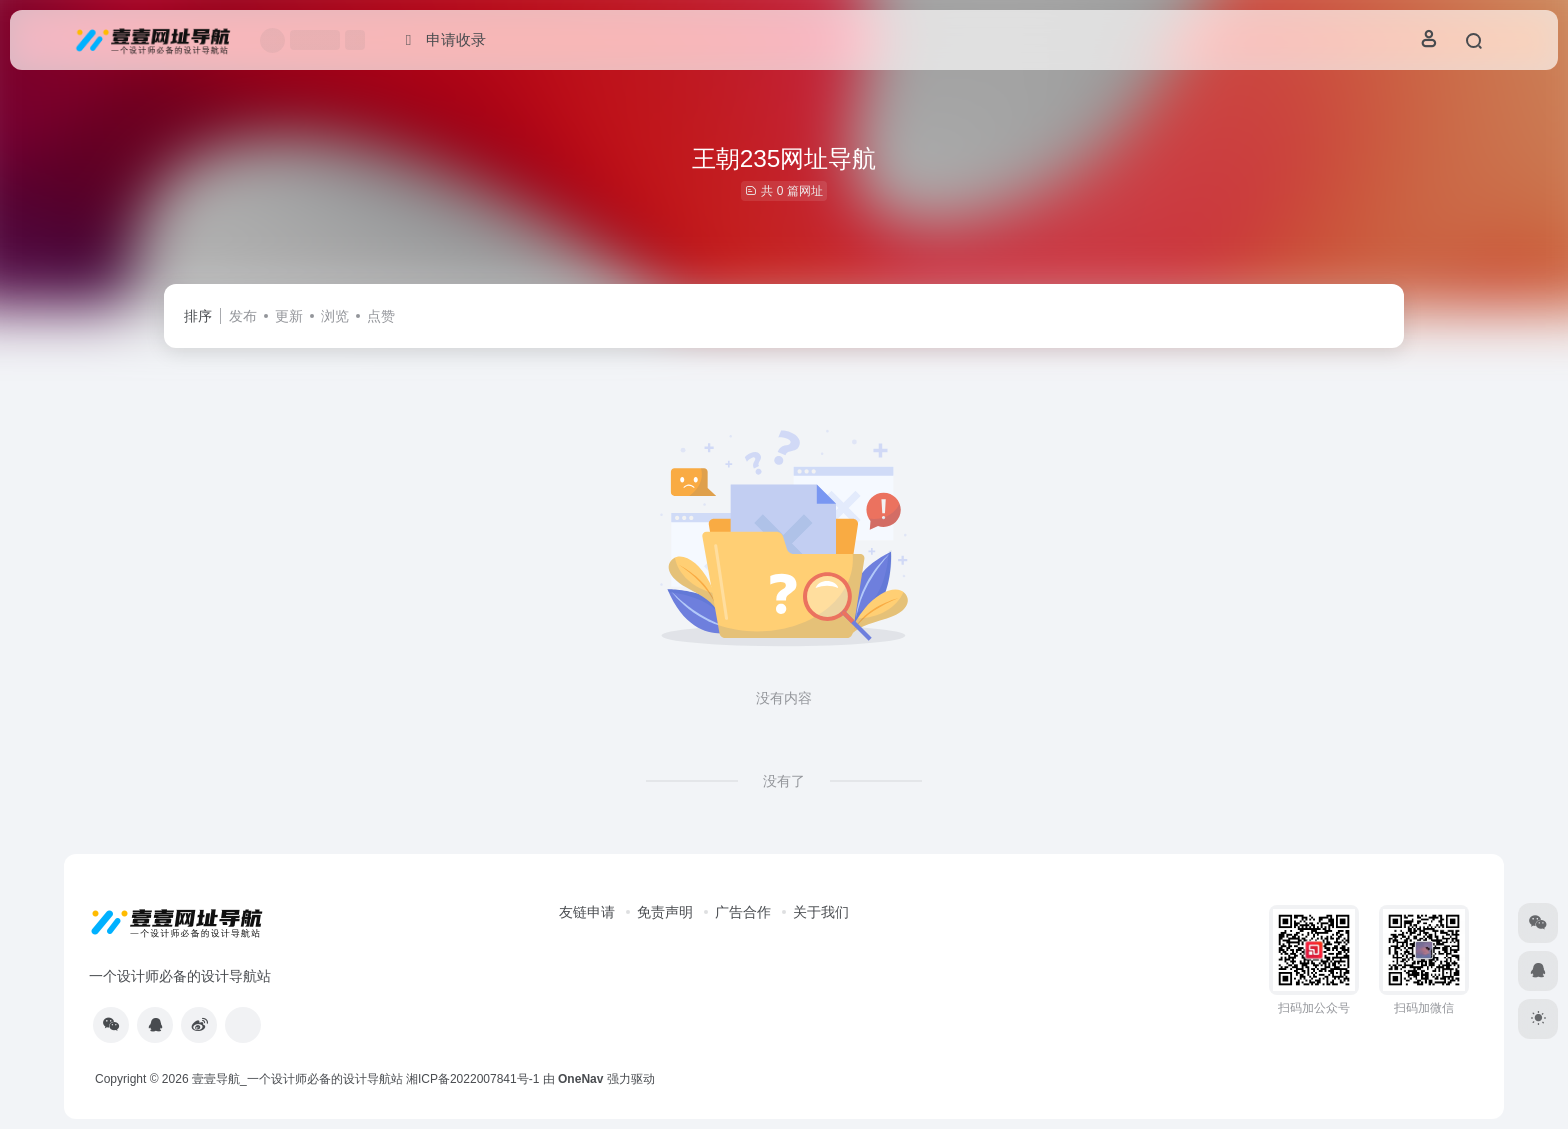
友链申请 (587, 912)
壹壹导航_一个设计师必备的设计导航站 (297, 1079)
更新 (289, 316)
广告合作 (743, 912)
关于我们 (821, 912)
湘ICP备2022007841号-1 (472, 1079)
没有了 (784, 781)
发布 (243, 316)
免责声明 (665, 912)
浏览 (335, 316)
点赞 (381, 316)
